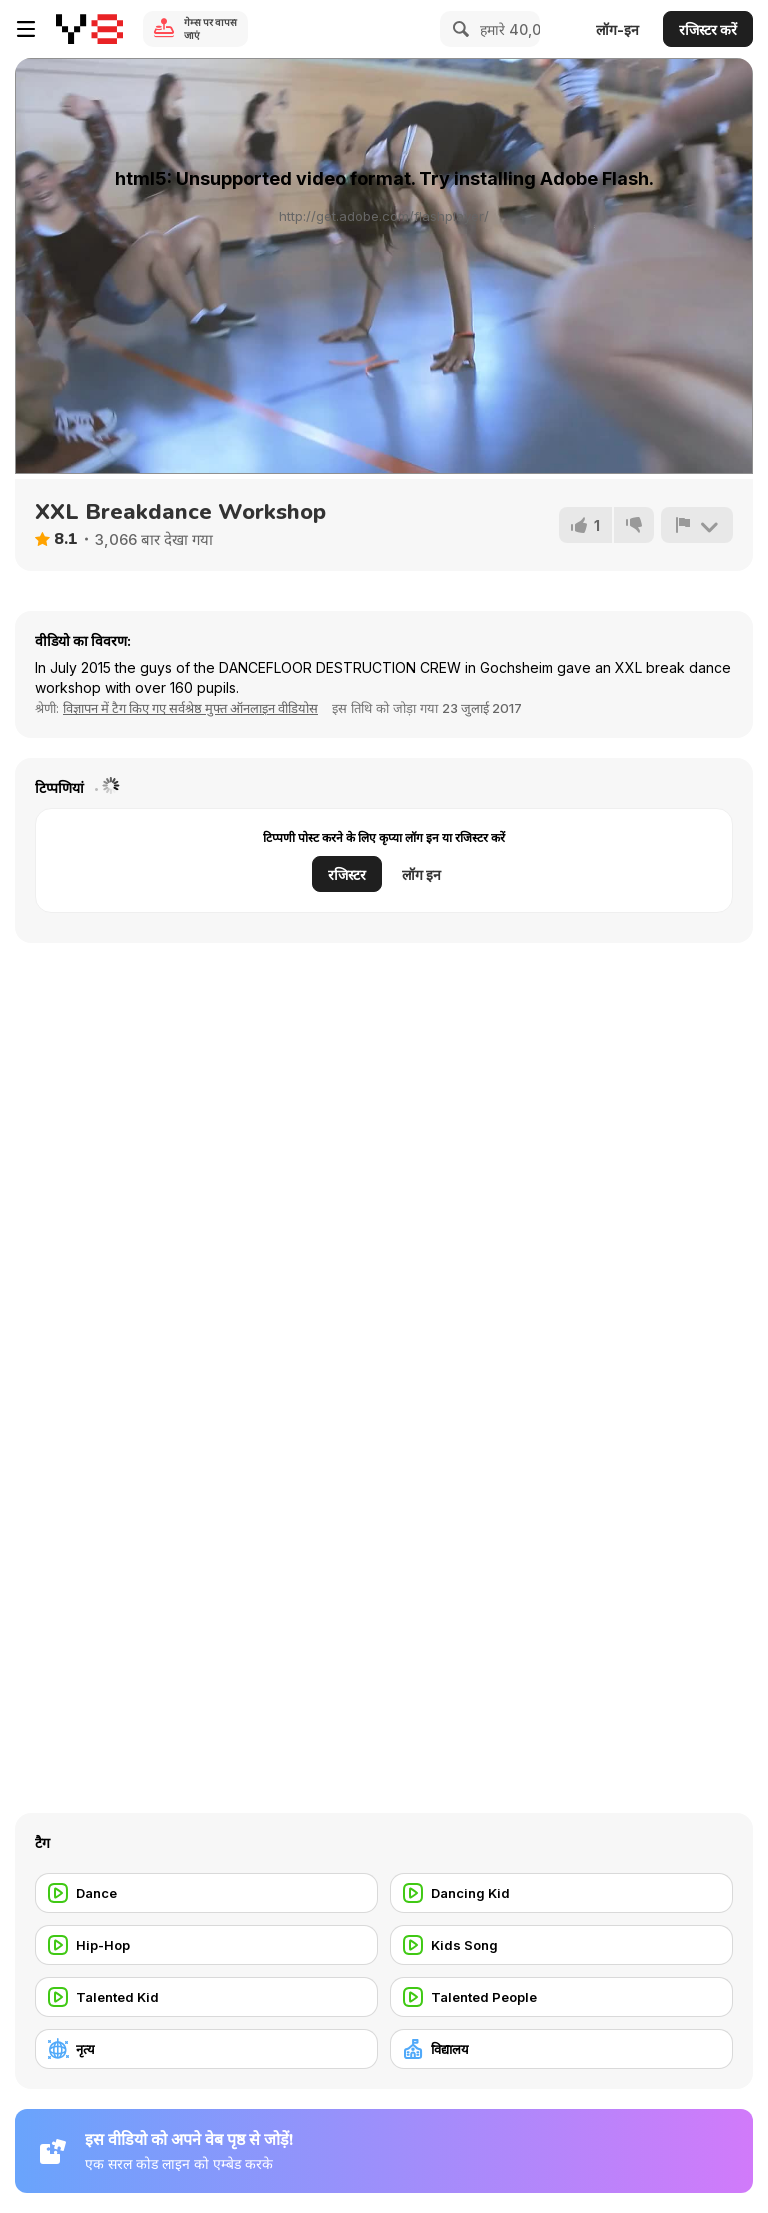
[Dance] (206, 1893)
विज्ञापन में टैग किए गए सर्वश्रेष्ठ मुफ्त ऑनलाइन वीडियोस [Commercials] (190, 708)
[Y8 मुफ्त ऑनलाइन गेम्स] (89, 29)
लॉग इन (421, 874)
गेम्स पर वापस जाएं (210, 28)
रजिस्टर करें (708, 29)
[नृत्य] (206, 2049)
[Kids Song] (561, 1945)
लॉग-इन (617, 29)
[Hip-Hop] (206, 1945)
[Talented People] (561, 1997)
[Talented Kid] (206, 1997)
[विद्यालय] (561, 2049)
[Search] (458, 29)
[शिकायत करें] (697, 525)
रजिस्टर (347, 874)
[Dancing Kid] (561, 1893)
